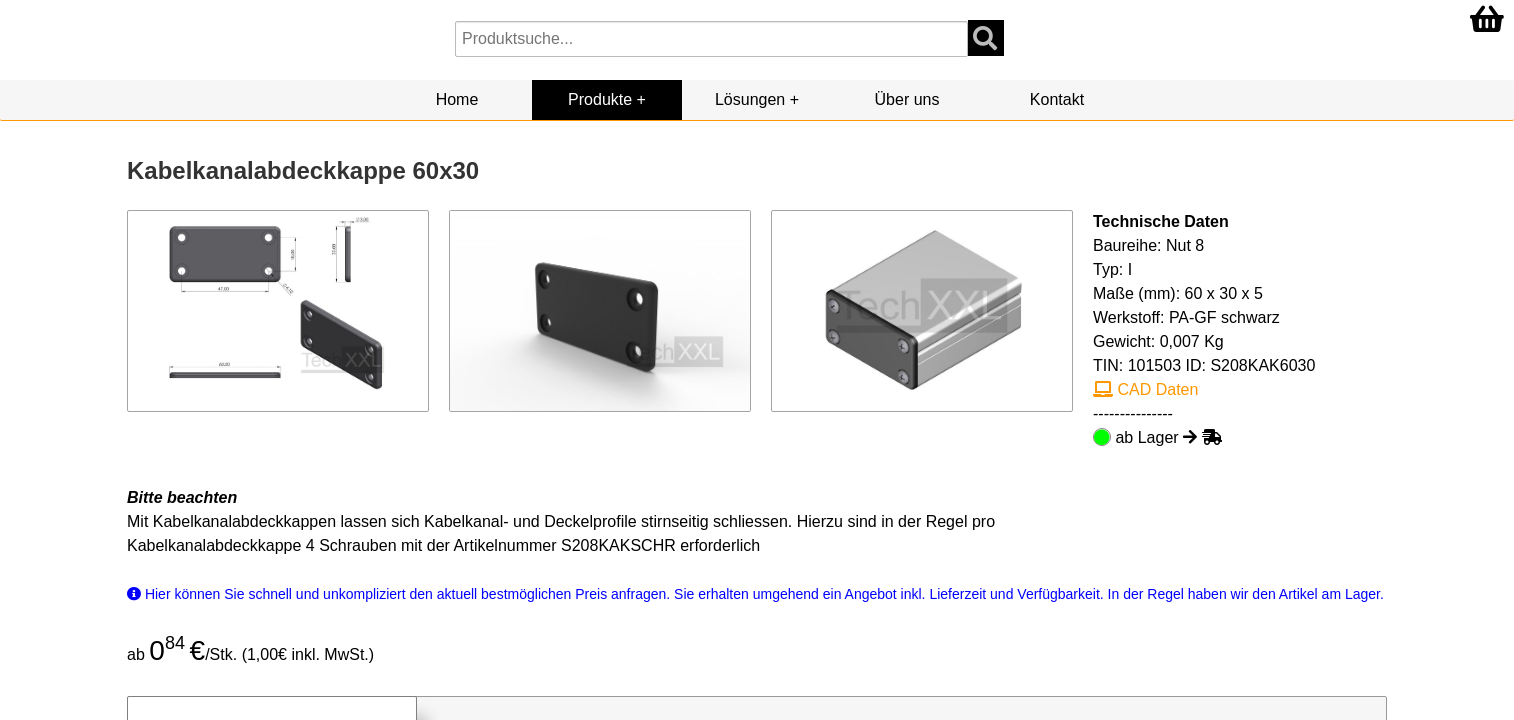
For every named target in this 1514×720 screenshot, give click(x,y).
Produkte (600, 99)
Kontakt (1057, 99)
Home (457, 99)
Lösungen (750, 99)
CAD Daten (1145, 389)
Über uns (907, 99)
